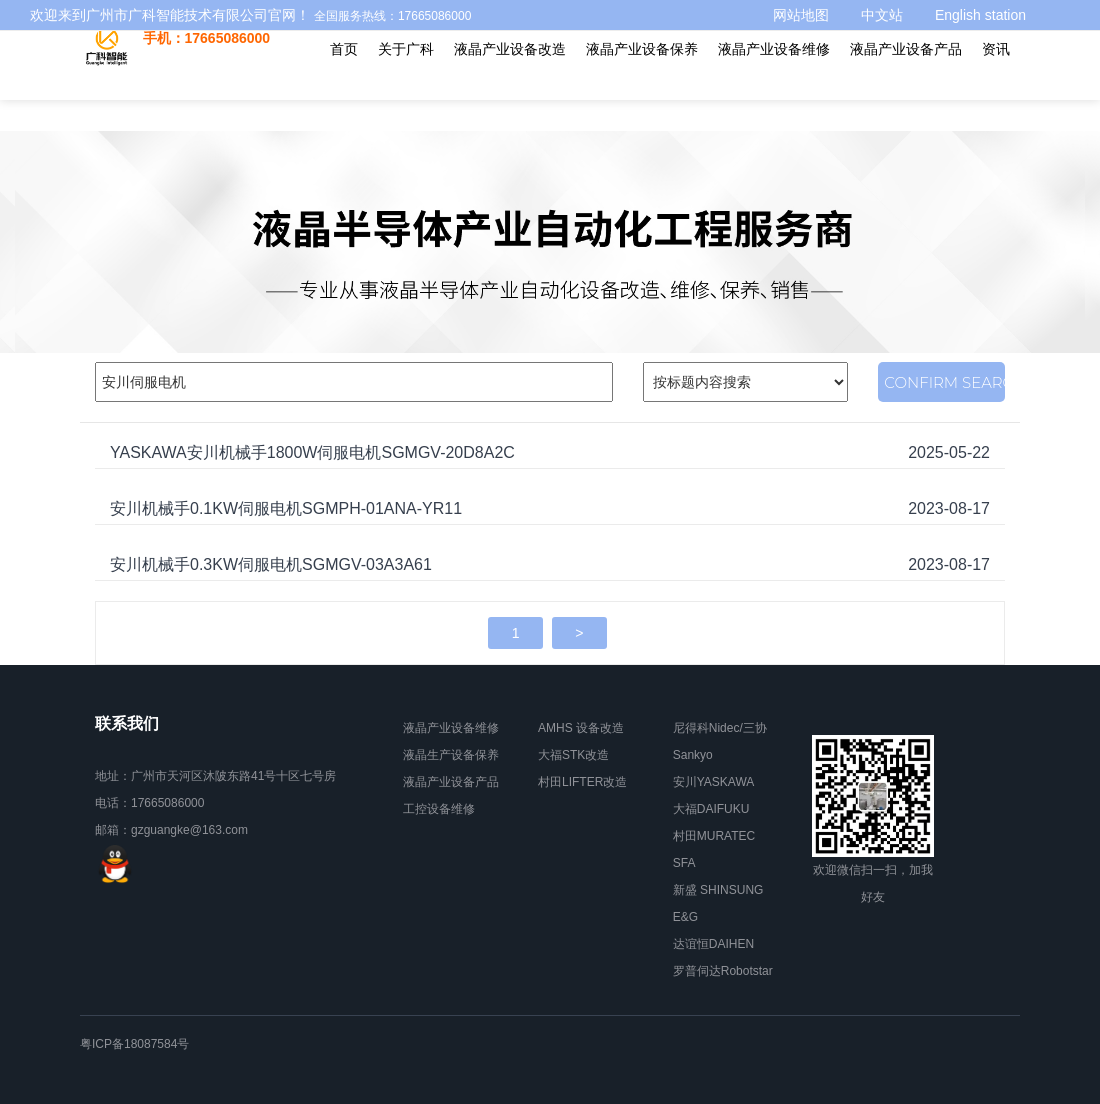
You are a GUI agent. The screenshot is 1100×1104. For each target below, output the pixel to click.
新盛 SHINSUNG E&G (718, 903)
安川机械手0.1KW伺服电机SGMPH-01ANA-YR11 (286, 508)
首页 (344, 49)
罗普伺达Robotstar (723, 971)
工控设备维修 (439, 809)
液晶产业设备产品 (906, 49)
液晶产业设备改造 (510, 49)
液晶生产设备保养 (451, 755)
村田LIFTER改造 (582, 782)
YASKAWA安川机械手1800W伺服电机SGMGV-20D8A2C (312, 452)
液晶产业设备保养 (642, 49)
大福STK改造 (573, 755)
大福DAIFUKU (711, 809)
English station (980, 15)
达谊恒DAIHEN (713, 944)
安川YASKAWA (714, 782)
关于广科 (406, 49)
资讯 (996, 49)
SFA (684, 863)
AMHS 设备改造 (581, 728)
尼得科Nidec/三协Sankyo (720, 741)
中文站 (882, 15)
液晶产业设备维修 (774, 49)
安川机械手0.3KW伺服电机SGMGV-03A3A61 (271, 564)
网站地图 (801, 15)
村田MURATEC (714, 836)
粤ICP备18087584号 (134, 1044)
